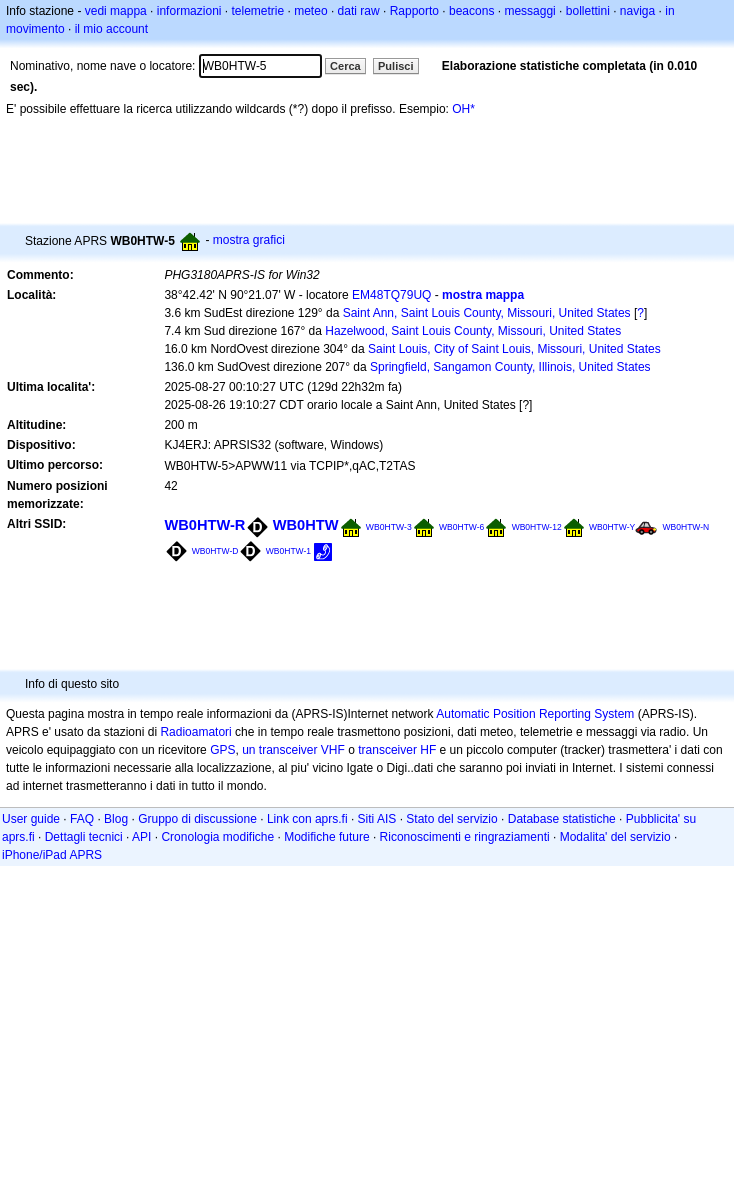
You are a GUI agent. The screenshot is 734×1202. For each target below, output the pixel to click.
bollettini (588, 11)
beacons (471, 11)
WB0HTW (306, 525)
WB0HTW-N (686, 527)
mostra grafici (249, 240)
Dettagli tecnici (84, 837)
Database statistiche (562, 819)
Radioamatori (195, 732)
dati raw (359, 11)
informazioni (189, 11)
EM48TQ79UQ (391, 295)
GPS (222, 750)
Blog (116, 819)
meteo (310, 11)
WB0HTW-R (204, 525)
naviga (637, 11)
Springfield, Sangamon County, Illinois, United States (510, 367)
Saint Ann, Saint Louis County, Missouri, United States (487, 313)
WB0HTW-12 (537, 527)
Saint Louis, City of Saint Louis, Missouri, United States (514, 349)
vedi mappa (116, 11)
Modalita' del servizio (615, 837)
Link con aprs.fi (307, 819)
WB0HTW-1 (288, 551)
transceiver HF (397, 750)
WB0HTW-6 (461, 527)
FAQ (82, 819)
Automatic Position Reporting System (535, 714)
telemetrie (258, 11)
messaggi (529, 11)
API (141, 837)
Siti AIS (377, 819)
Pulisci (395, 66)
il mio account (111, 29)
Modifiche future (326, 837)
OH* (463, 109)
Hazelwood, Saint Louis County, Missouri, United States (473, 331)
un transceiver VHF (293, 750)
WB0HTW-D (215, 551)
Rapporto (414, 11)
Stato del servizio (451, 819)
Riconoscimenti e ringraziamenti (465, 837)
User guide (31, 819)
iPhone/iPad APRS (52, 855)
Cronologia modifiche (217, 837)
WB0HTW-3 (389, 527)
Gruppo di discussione (197, 819)
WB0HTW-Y (612, 527)
